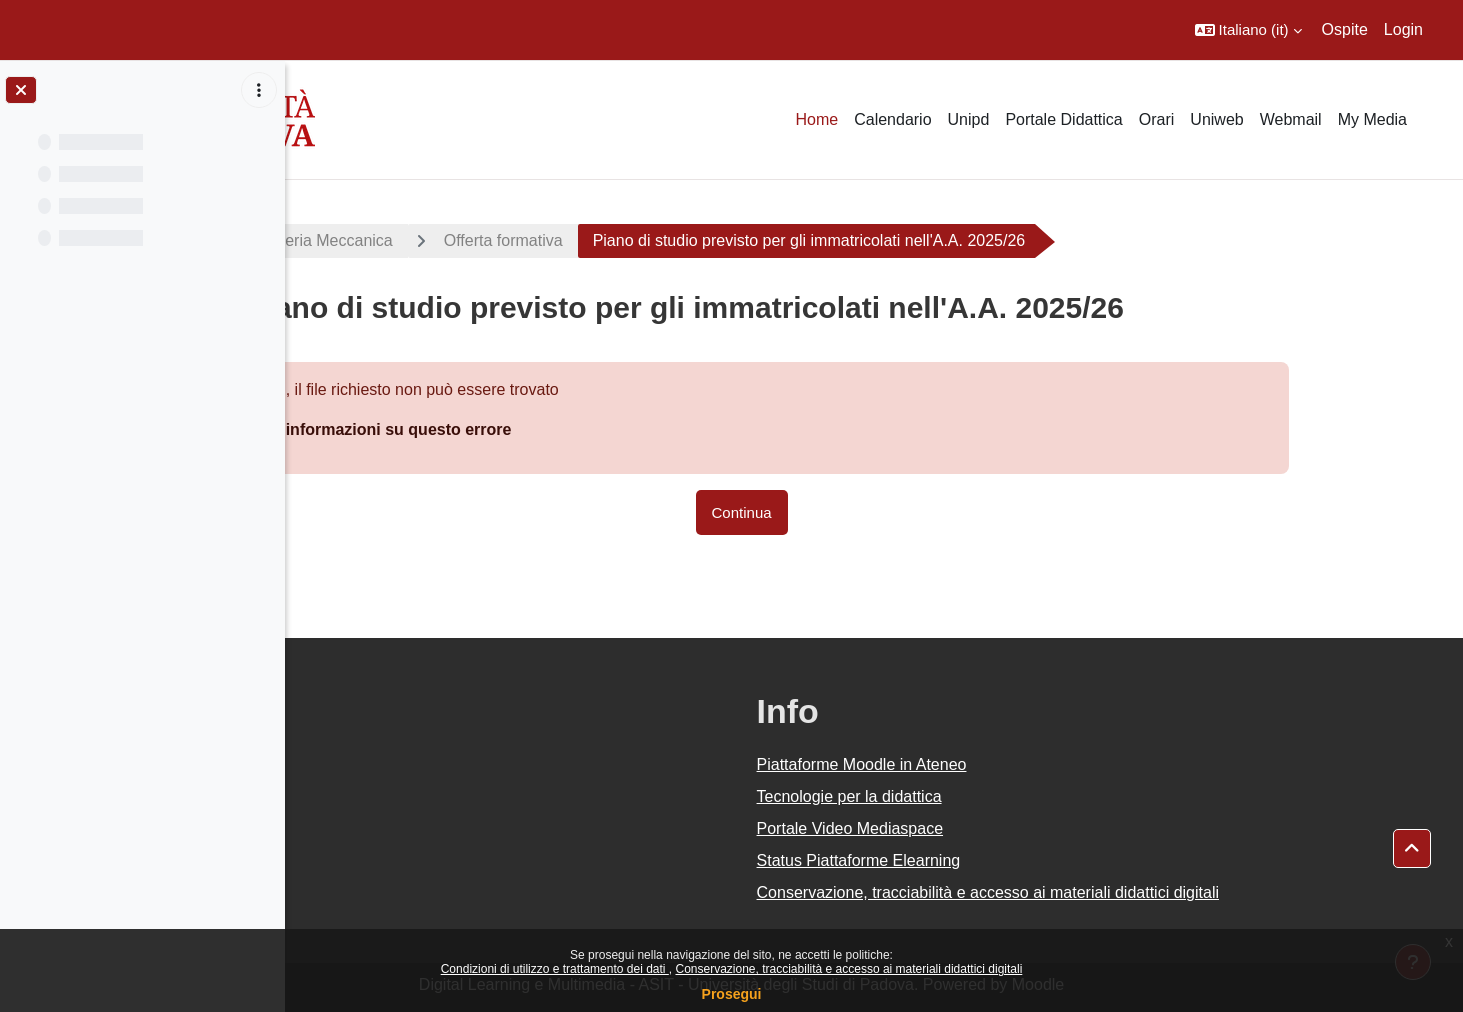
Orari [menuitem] (1157, 119)
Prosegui (732, 994)
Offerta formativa (635, 240)
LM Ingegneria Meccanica (433, 240)
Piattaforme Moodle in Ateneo (994, 764)
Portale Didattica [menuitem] (1063, 119)
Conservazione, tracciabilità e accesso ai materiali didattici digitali (848, 969)
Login (1403, 29)
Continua (874, 512)
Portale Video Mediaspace (982, 828)
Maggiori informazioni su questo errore (495, 429)
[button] (1248, 30)
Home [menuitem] (816, 119)
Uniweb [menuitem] (1216, 119)
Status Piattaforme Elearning (991, 860)
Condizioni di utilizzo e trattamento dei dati (555, 969)
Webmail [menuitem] (1291, 119)
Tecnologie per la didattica (981, 796)
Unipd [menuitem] (969, 119)
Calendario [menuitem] (892, 119)
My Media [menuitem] (1372, 119)
